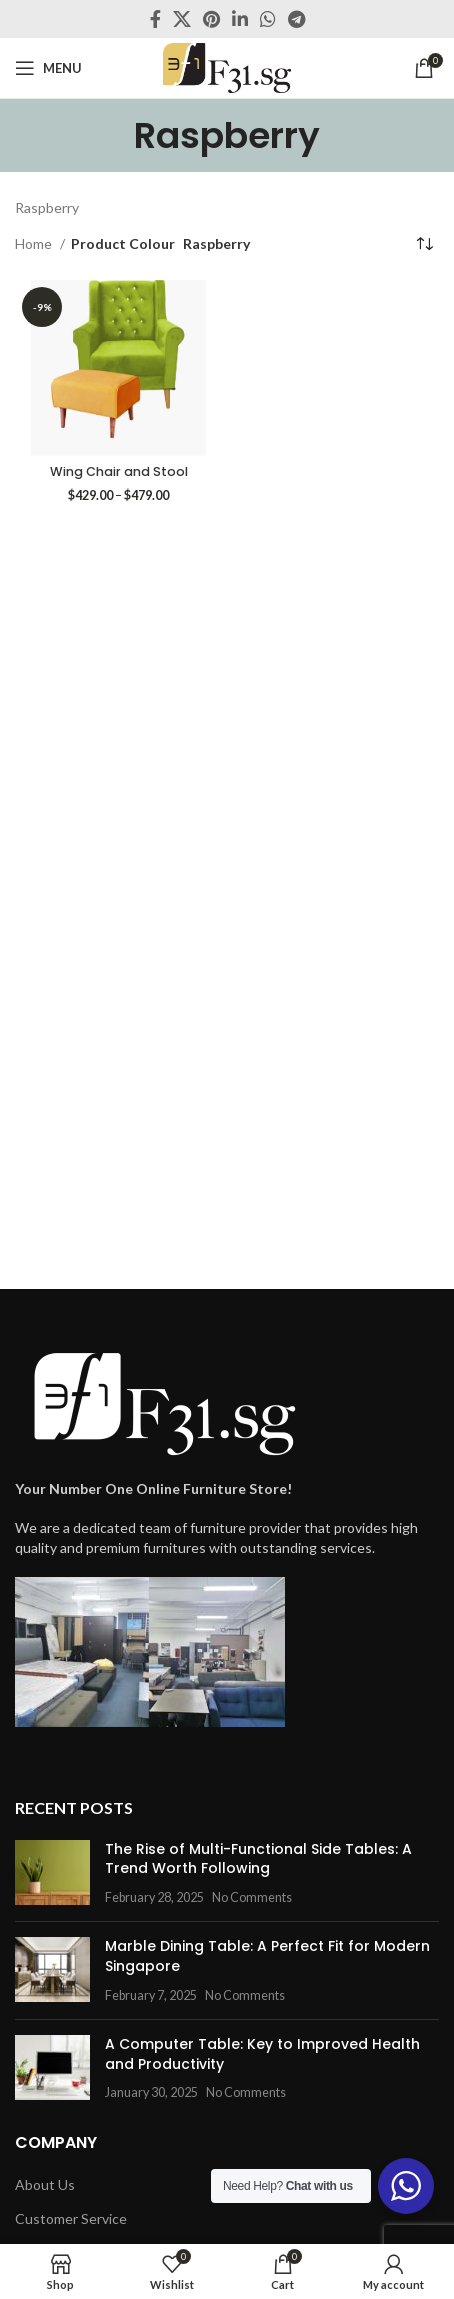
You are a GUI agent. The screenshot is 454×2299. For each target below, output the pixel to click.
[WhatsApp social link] (268, 19)
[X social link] (182, 19)
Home (35, 243)
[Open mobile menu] (48, 68)
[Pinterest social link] (211, 19)
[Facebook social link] (155, 19)
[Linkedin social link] (240, 19)
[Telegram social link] (296, 19)
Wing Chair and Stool (119, 471)
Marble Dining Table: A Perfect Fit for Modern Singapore (267, 1956)
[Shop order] (424, 245)
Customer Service (71, 2218)
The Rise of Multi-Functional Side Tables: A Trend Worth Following (258, 1859)
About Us (45, 2184)
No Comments (252, 1897)
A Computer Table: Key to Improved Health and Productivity (262, 2054)
